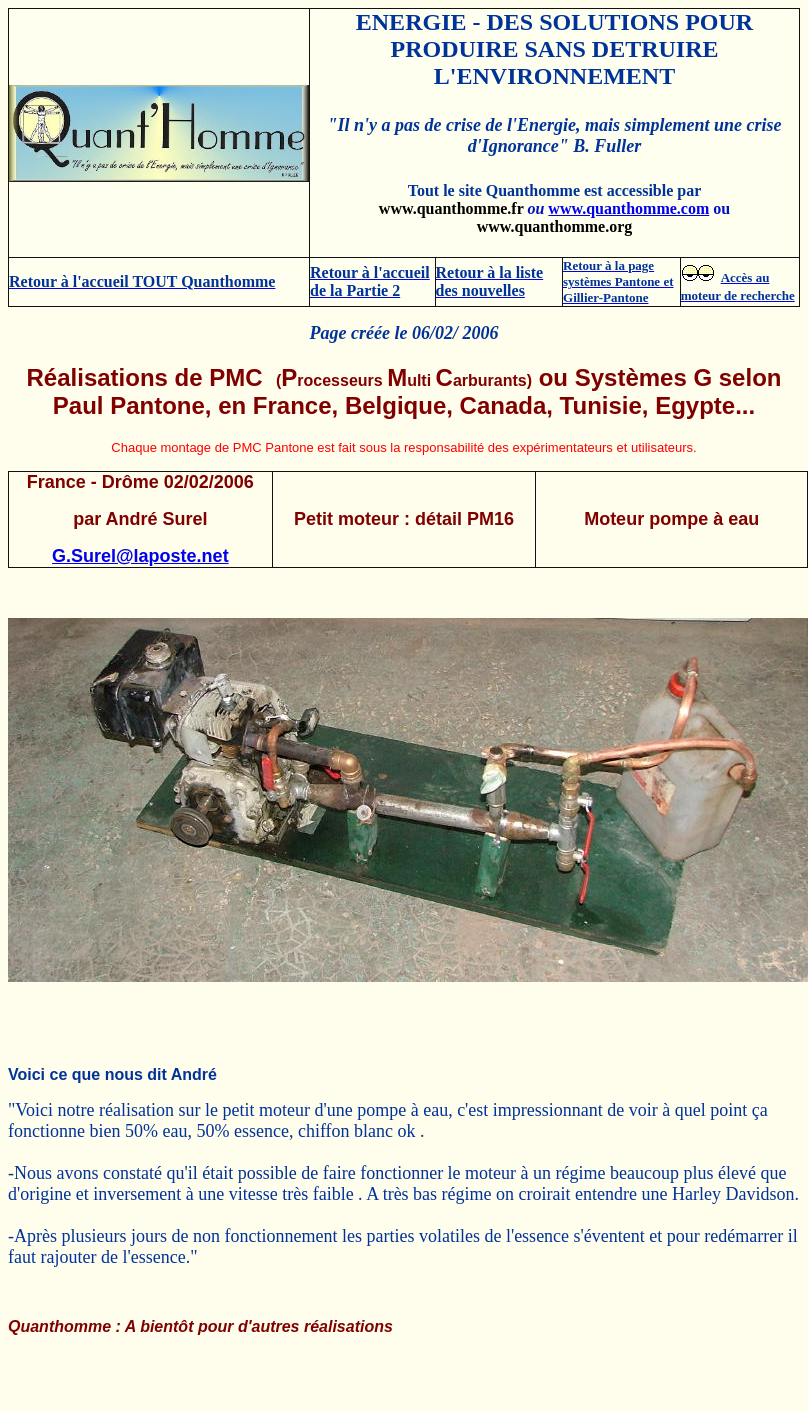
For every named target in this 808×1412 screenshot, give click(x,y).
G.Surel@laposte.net (140, 556)
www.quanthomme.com (628, 208)
